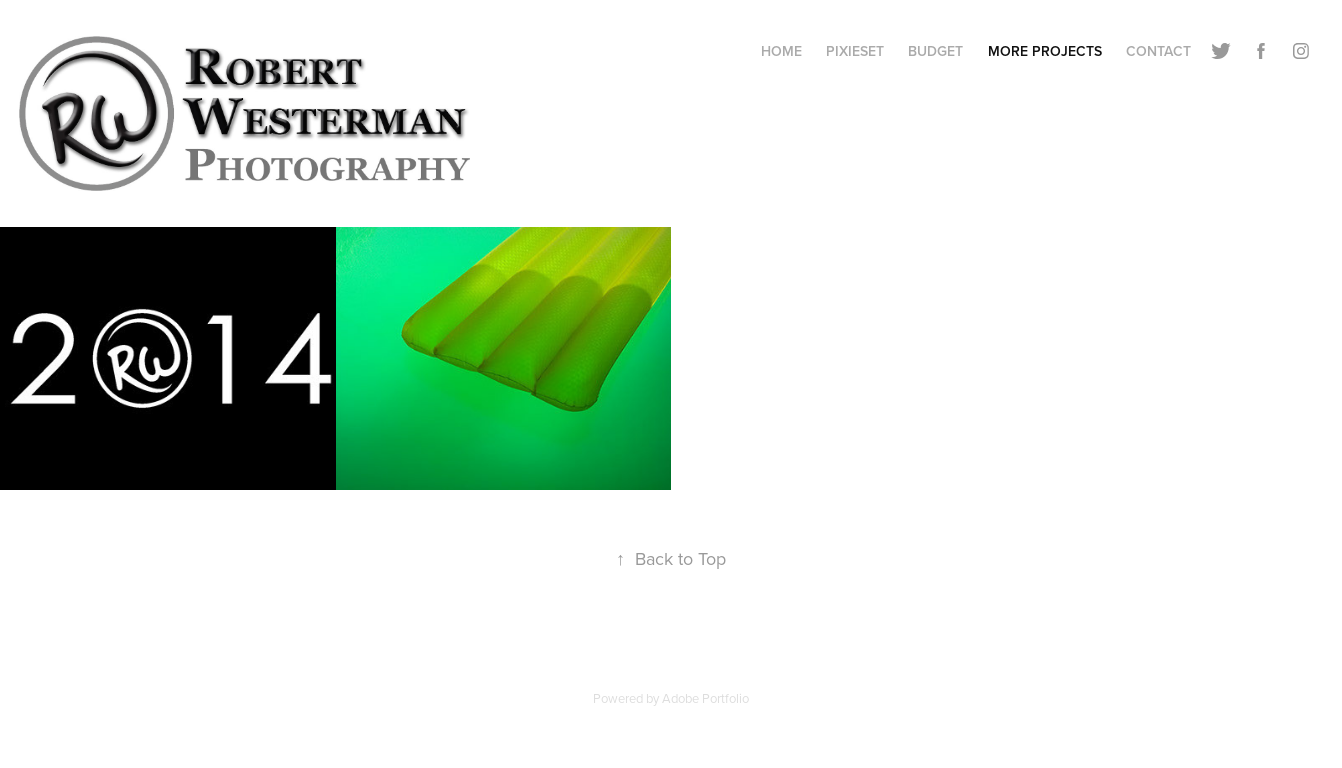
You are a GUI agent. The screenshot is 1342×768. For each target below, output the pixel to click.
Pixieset (855, 51)
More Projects (1045, 51)
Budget (935, 51)
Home (781, 51)
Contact (1158, 51)
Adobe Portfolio (705, 698)
